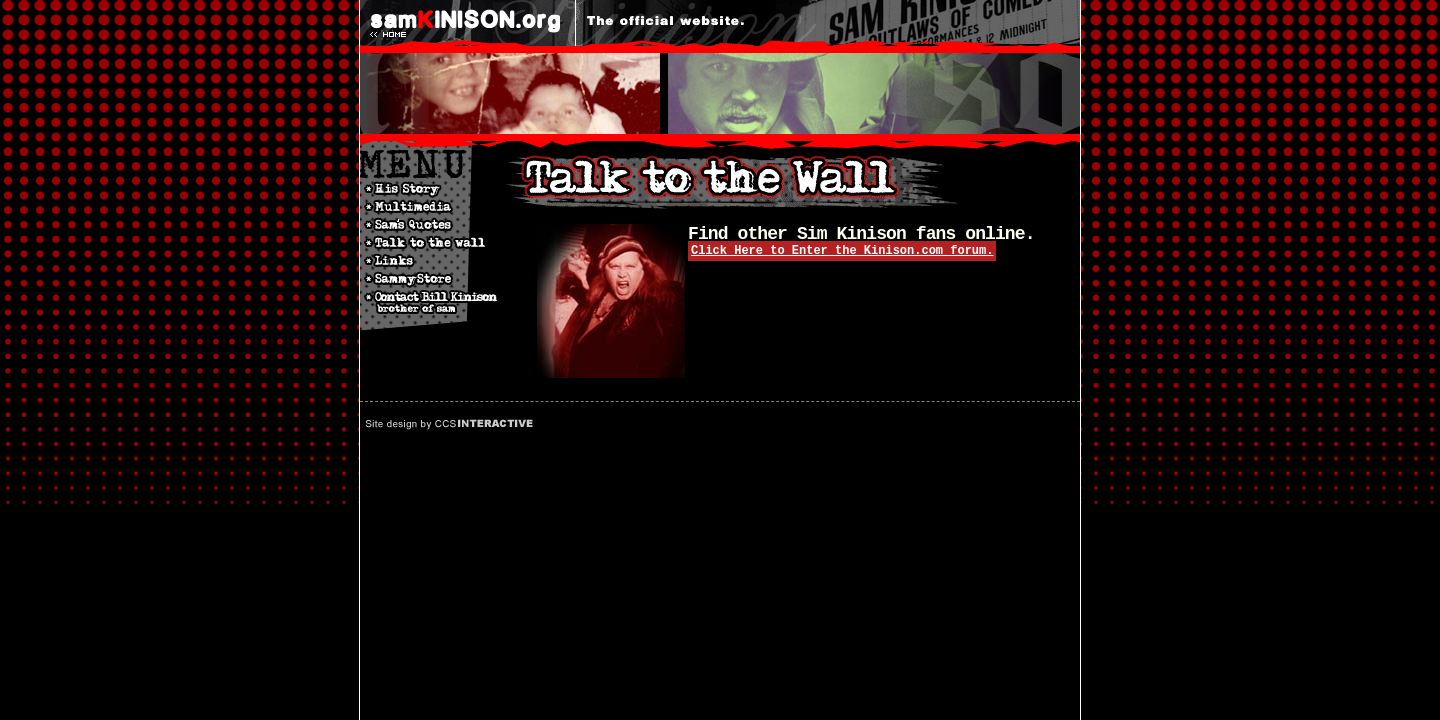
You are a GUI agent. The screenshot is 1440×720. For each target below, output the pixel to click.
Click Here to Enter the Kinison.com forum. (842, 251)
